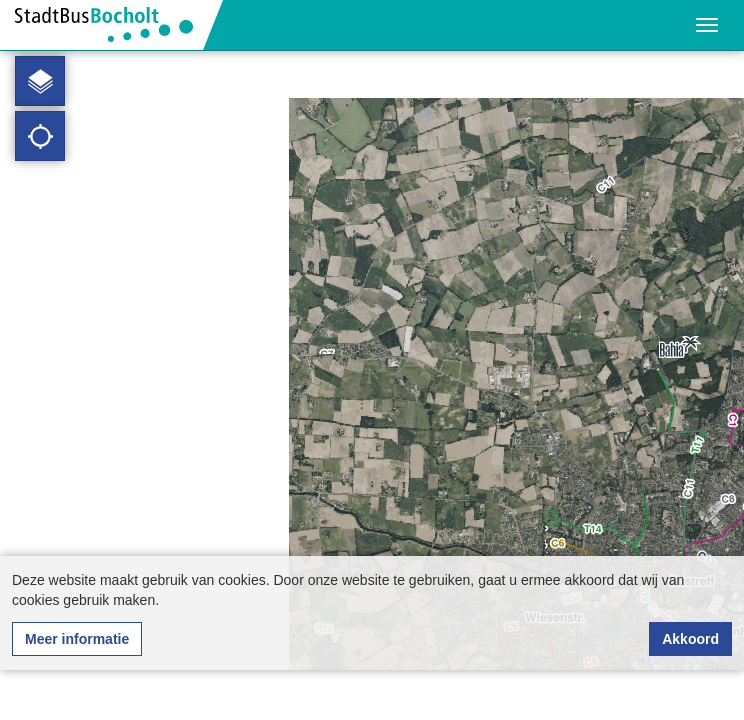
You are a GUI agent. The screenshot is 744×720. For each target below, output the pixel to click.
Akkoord (690, 639)
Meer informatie (77, 639)
